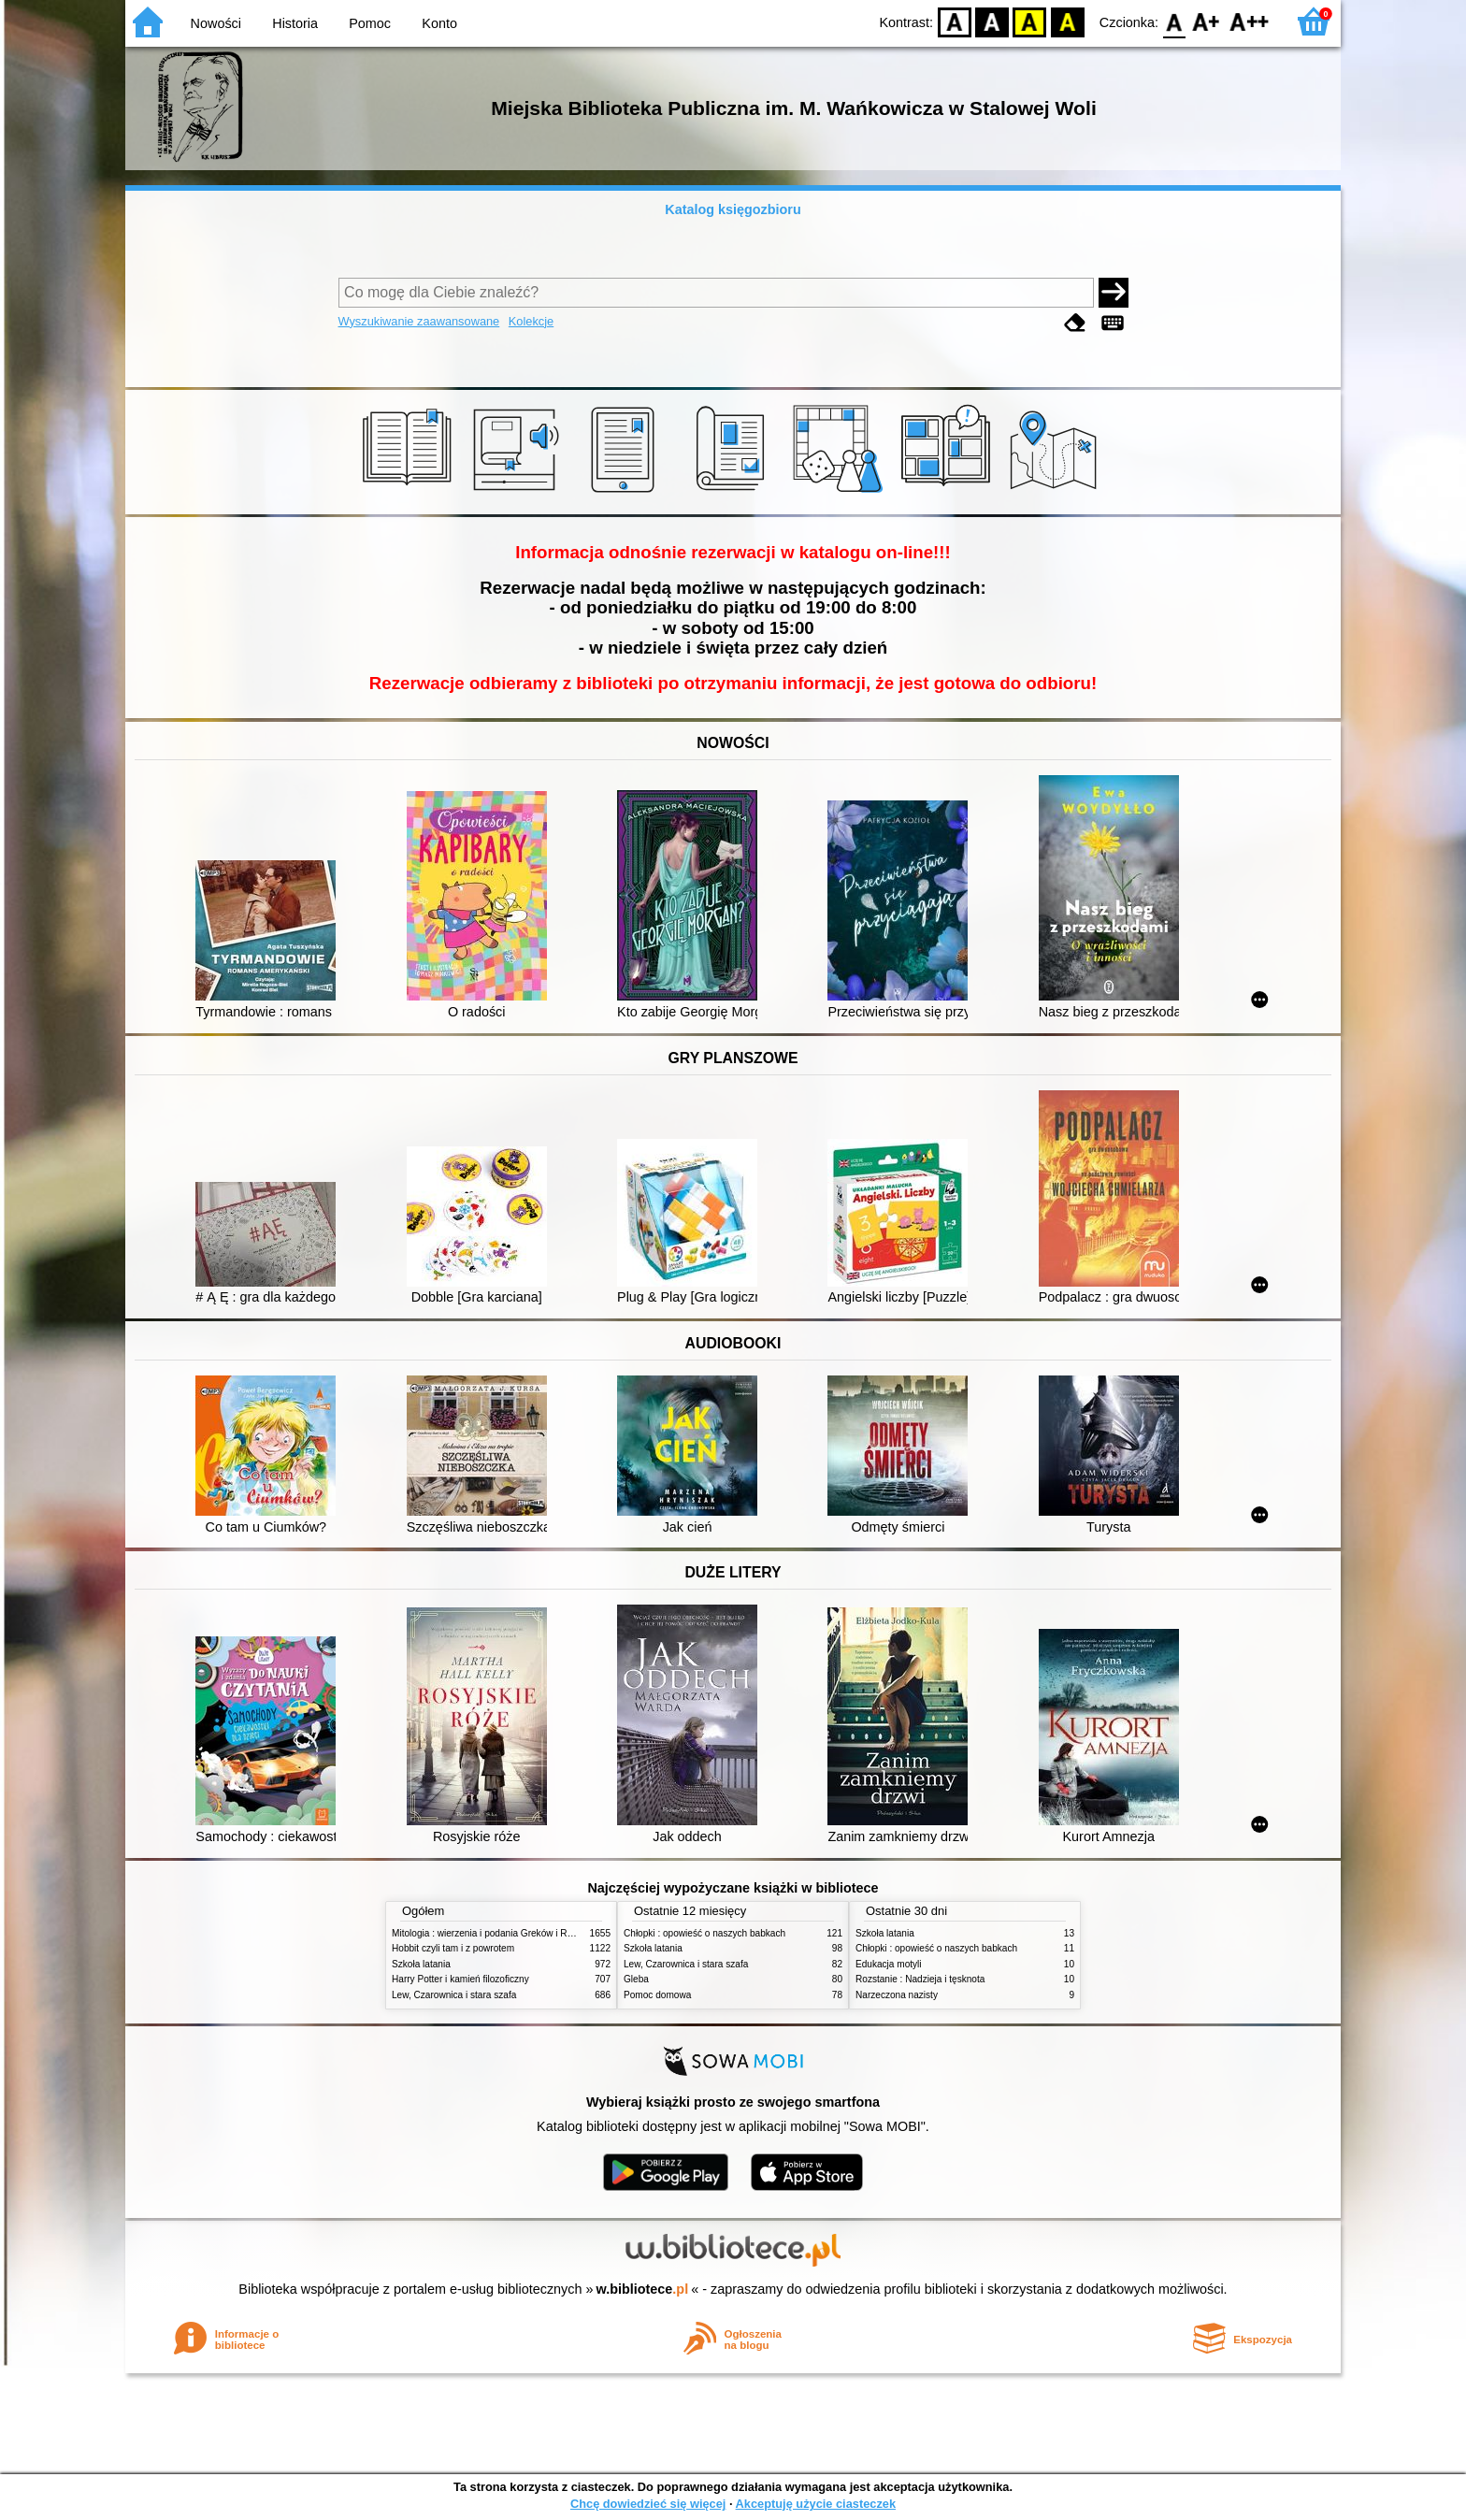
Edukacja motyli (888, 1964)
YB (1030, 21)
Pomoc (370, 23)
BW (992, 21)
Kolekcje (531, 321)
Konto (439, 23)
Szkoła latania (421, 1964)
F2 (1249, 21)
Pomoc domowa (657, 1995)
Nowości (216, 23)
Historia (295, 23)
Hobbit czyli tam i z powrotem (453, 1948)
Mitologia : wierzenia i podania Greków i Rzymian (494, 1933)
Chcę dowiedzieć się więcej (648, 2504)
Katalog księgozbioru (733, 209)
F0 (1174, 21)
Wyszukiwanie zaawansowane (419, 321)
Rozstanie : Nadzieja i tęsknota (920, 1979)
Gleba (636, 1979)
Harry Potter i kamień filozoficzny (460, 1979)
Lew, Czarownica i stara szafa (454, 1995)
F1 (1206, 21)
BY (1067, 21)
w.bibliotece (642, 2289)
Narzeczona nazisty (896, 1995)
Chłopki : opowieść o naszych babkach (704, 1933)
